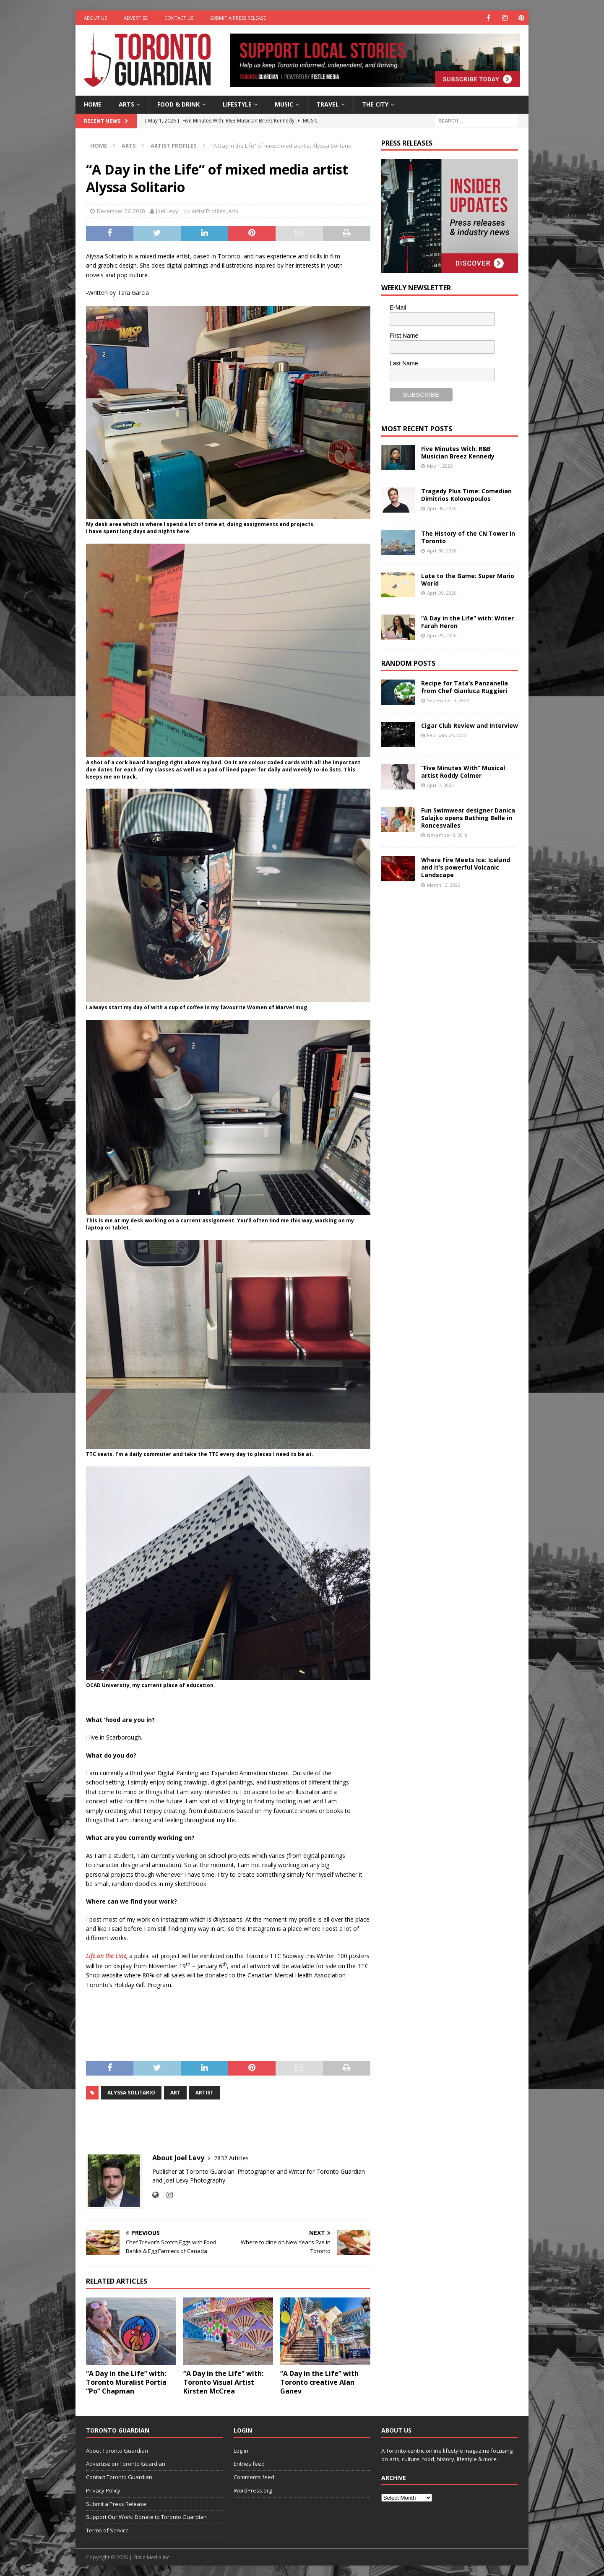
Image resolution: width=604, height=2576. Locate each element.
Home (93, 104)
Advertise (136, 18)
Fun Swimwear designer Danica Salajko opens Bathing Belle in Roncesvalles (468, 817)
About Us (95, 18)
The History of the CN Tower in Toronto (468, 537)
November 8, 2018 (447, 835)
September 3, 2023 (448, 700)
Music (284, 104)
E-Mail (398, 307)
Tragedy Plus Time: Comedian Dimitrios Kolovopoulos (466, 495)
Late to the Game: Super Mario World (467, 579)
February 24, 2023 (446, 735)
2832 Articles (231, 2158)
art (175, 2092)
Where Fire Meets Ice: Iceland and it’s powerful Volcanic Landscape (465, 867)
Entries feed (249, 2463)
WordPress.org (253, 2490)
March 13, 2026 (443, 885)
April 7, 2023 (440, 785)
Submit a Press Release (238, 18)
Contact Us (178, 18)
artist (204, 2092)
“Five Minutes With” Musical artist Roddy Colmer (463, 771)
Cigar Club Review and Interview (469, 725)
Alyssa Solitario (131, 2092)
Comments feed (254, 2477)
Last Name (404, 363)
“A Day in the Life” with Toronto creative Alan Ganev (319, 2382)
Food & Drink (178, 104)
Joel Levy (167, 211)
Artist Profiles (209, 211)
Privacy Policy (103, 2490)
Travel (327, 104)
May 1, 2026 (440, 466)
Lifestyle (237, 104)
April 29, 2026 (441, 593)
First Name (404, 335)
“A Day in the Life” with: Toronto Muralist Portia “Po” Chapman (126, 2382)
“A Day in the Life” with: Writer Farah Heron (467, 622)
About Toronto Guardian (117, 2450)
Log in (241, 2450)
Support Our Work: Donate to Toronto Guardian (146, 2517)
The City (375, 104)
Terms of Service (107, 2530)
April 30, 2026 (441, 508)
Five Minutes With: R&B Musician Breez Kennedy (458, 452)
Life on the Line (106, 1956)
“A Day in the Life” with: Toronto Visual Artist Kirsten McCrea (223, 2382)
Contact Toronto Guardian (119, 2477)
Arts (126, 104)
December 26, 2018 (121, 211)
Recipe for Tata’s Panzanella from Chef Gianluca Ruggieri (464, 687)
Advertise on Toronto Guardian (125, 2463)
